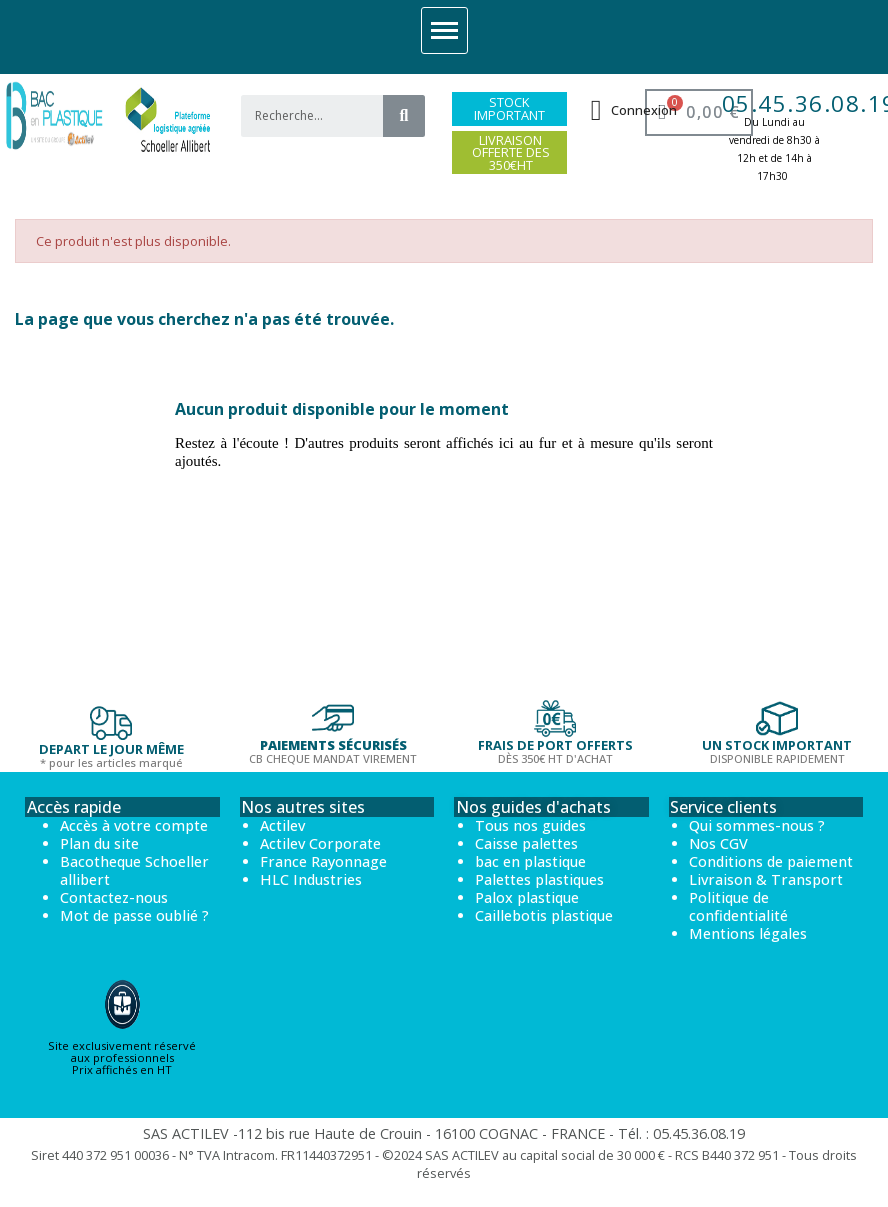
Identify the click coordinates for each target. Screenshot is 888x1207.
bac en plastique (530, 861)
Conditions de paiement (771, 861)
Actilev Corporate (320, 843)
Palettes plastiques (539, 879)
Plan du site (99, 843)
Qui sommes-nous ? (757, 825)
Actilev (282, 825)
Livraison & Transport (766, 879)
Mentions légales (748, 933)
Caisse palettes (526, 843)
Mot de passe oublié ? (134, 915)
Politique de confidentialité (738, 906)
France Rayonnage (323, 861)
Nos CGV (718, 843)
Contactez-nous (114, 897)
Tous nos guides (530, 825)
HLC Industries (311, 879)
